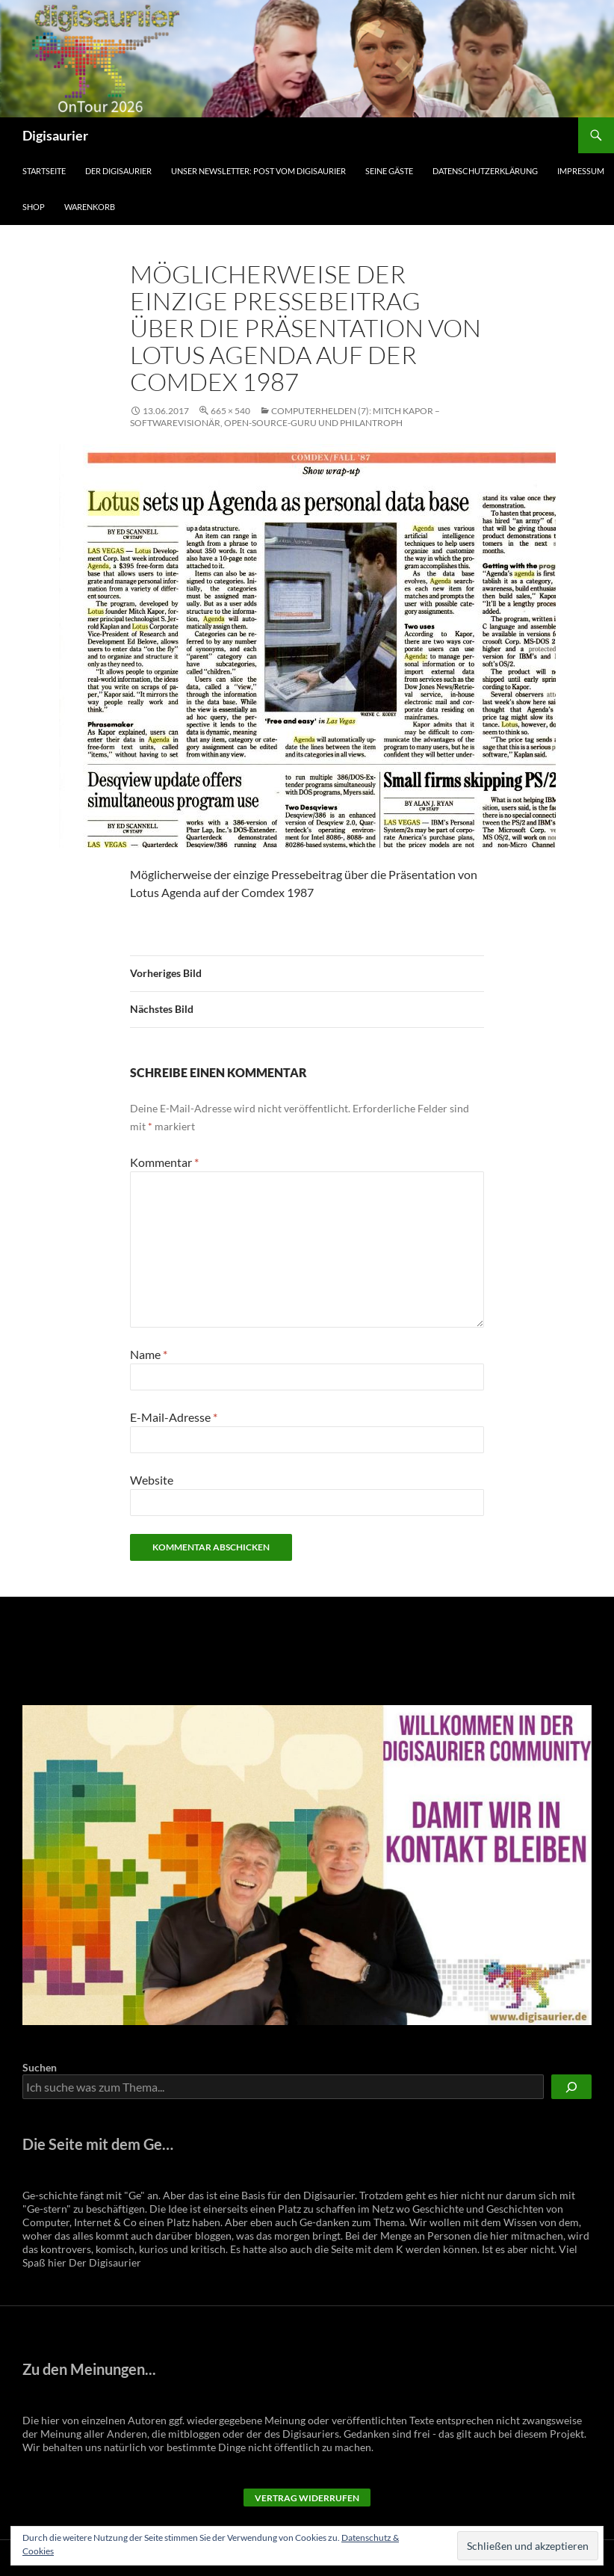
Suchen (39, 2067)
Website (151, 1480)
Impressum (580, 171)
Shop (33, 207)
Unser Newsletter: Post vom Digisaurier (258, 171)
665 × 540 (230, 410)
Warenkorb (89, 207)
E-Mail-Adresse (173, 1417)
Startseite (44, 171)
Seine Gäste (389, 171)
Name (148, 1354)
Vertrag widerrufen (307, 2497)
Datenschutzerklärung (485, 171)
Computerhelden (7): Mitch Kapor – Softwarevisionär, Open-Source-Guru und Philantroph (285, 416)
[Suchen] (571, 2086)
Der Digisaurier (118, 171)
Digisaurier (55, 135)
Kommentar (164, 1162)
